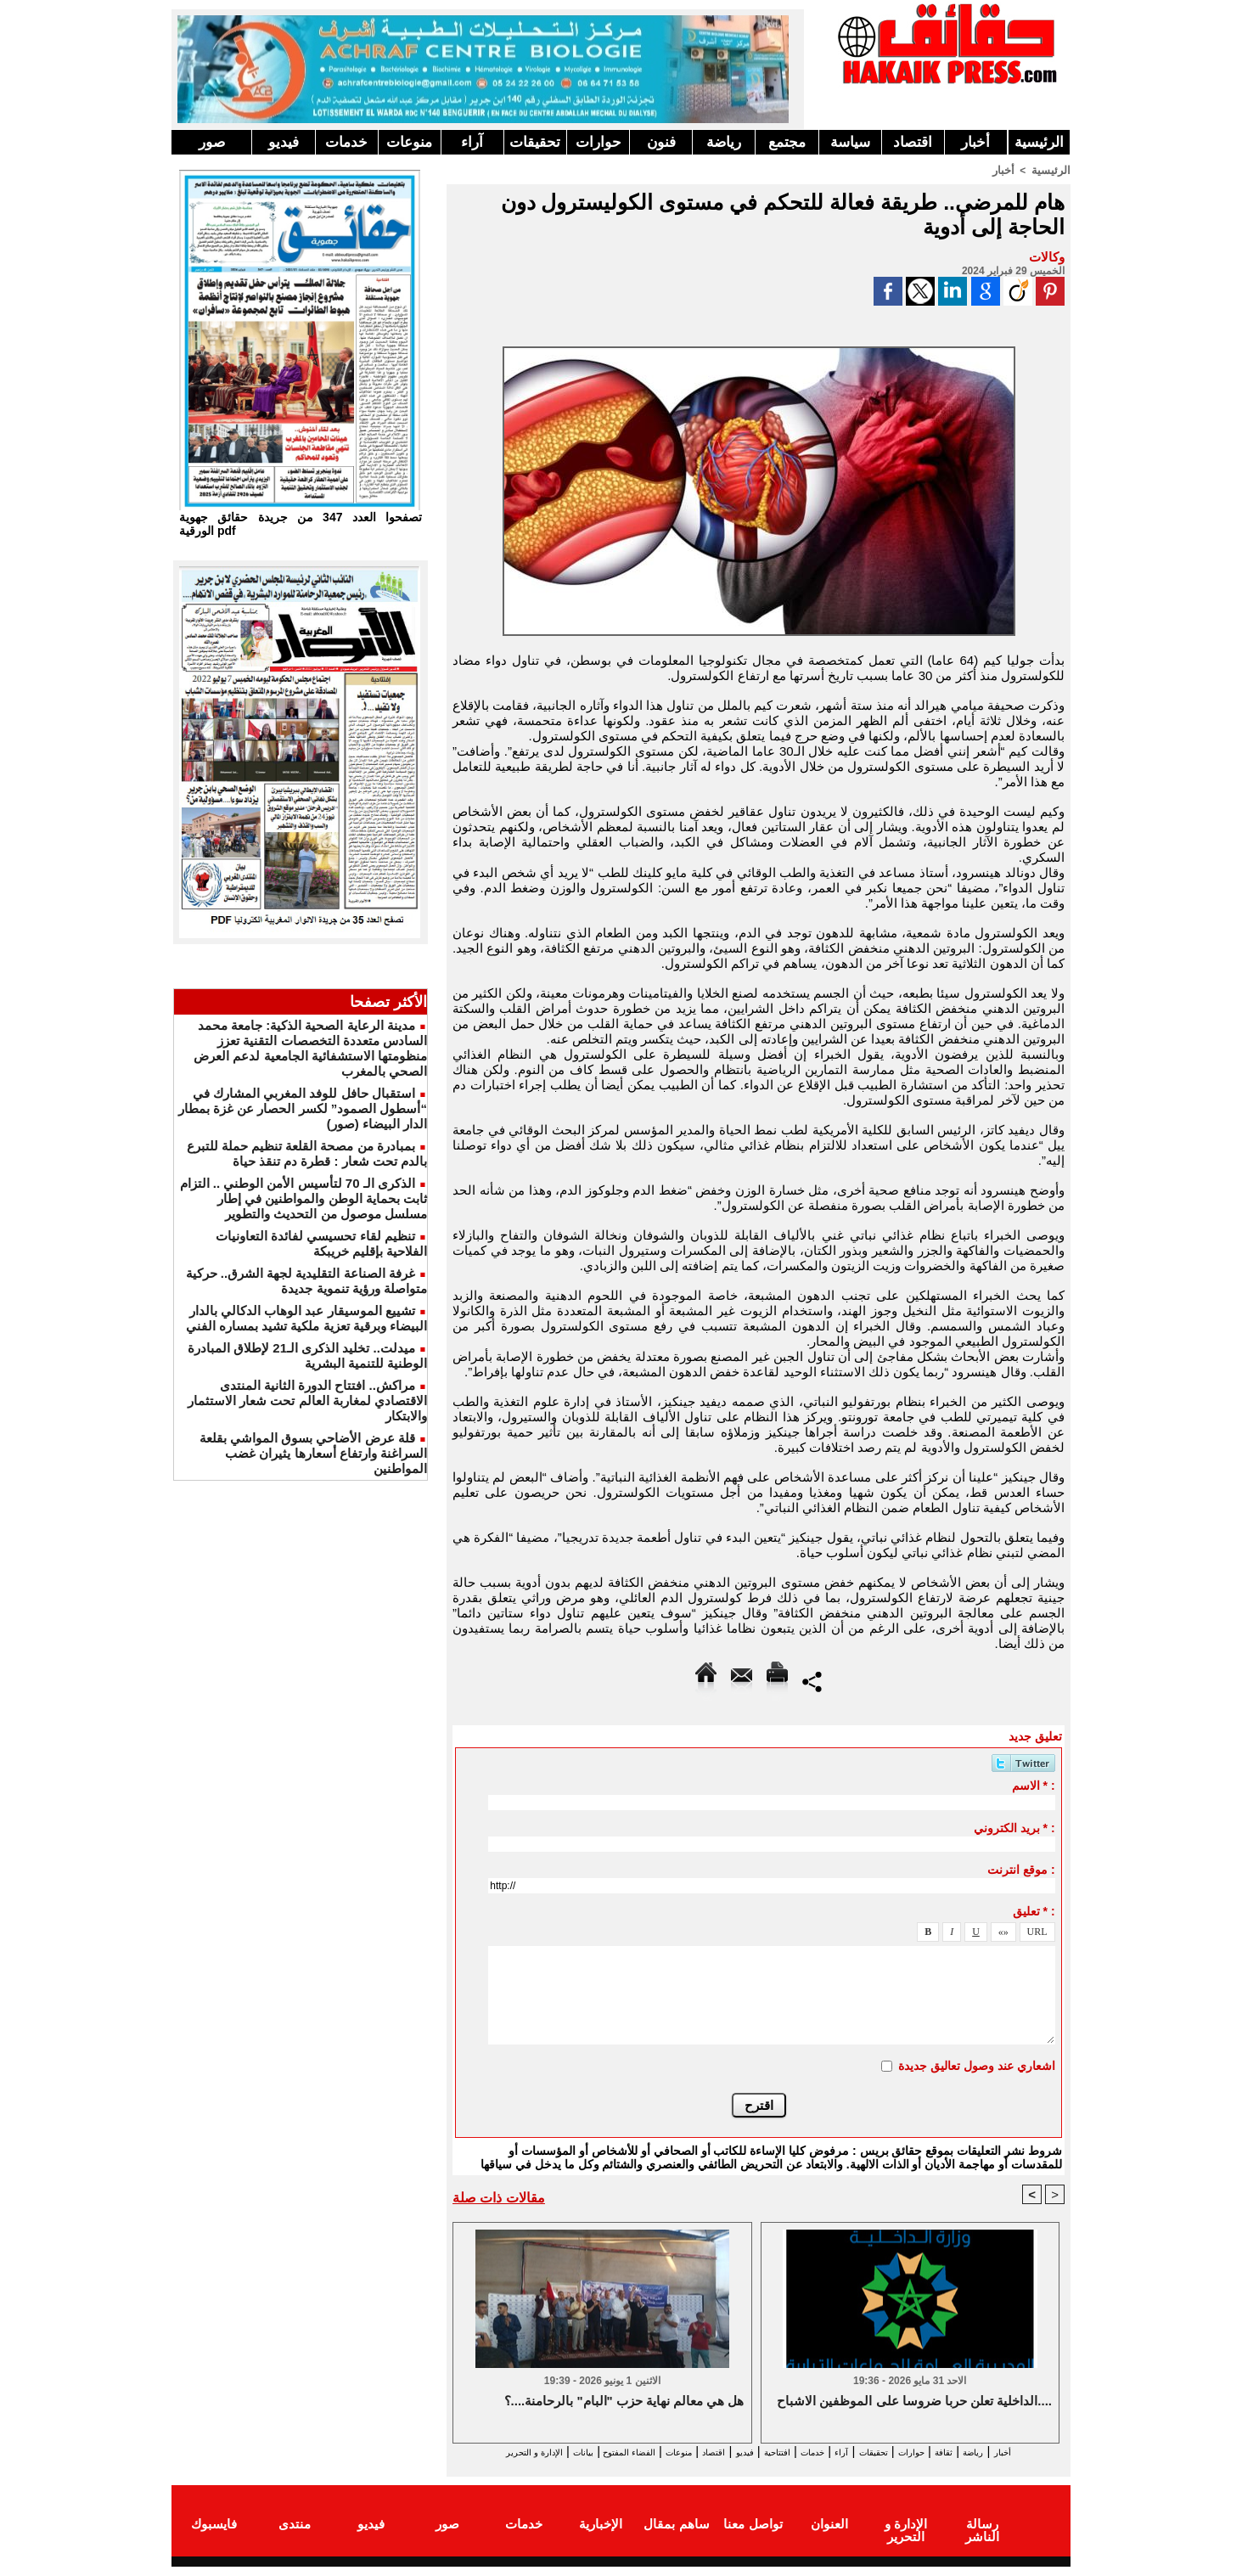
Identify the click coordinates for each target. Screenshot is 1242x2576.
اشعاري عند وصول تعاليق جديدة (976, 2065)
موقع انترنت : (1020, 1869)
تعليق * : (1034, 1910)
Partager (812, 1680)
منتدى (294, 2536)
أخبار (975, 142)
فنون (661, 142)
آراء (472, 142)
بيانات (470, 2451)
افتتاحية (743, 2451)
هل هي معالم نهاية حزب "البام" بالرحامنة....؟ (624, 2401)
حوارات (598, 142)
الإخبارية (600, 2536)
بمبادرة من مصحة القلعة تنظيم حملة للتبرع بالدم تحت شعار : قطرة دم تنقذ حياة (307, 1153)
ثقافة (970, 2451)
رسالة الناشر (982, 2536)
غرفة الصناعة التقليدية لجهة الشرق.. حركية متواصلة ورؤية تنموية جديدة (306, 1281)
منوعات (409, 142)
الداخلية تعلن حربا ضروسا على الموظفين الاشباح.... (914, 2401)
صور (212, 142)
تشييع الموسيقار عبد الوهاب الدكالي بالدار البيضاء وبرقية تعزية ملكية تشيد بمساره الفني (306, 1318)
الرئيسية (1039, 142)
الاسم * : (1033, 1784)
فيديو (283, 142)
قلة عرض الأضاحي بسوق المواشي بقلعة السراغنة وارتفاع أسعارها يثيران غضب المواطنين (313, 1453)
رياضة (723, 142)
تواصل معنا (752, 2536)
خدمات (346, 142)
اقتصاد (912, 142)
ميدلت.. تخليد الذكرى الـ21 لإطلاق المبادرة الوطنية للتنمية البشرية (307, 1355)
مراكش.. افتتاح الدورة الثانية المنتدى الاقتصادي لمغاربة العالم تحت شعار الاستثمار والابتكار (307, 1400)
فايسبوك (214, 2536)
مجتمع (787, 142)
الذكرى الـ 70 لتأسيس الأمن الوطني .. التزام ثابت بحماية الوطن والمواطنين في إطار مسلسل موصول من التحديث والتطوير (303, 1198)
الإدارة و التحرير (754, 2467)
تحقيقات (534, 142)
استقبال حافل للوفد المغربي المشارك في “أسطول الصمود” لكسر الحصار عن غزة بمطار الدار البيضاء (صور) (302, 1108)
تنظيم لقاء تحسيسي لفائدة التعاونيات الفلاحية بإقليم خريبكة (321, 1243)
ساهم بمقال (676, 2536)
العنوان (829, 2536)
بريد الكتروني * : (1014, 1827)
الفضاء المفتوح (535, 2451)
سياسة (850, 142)
